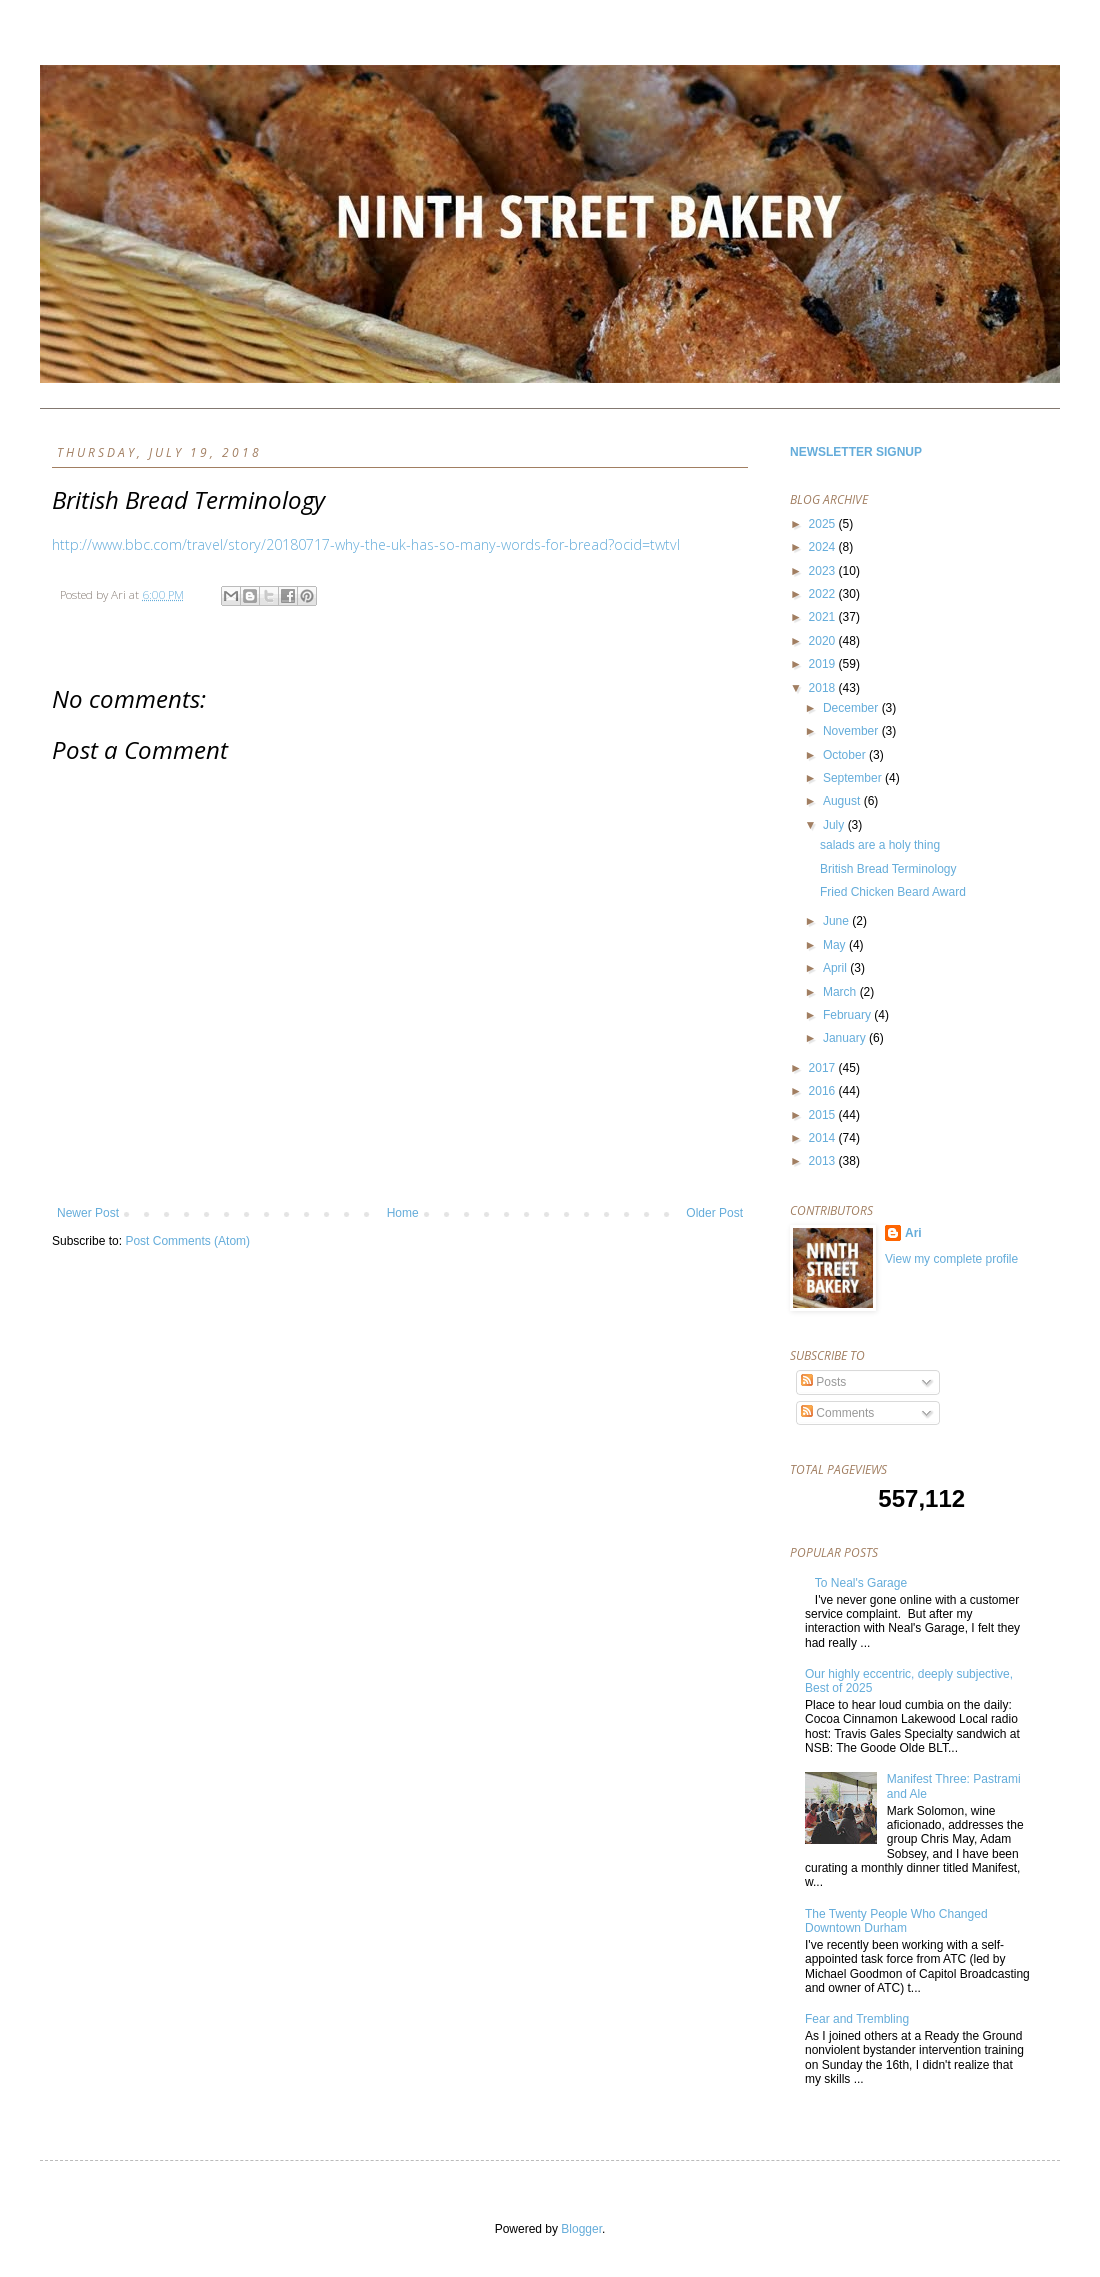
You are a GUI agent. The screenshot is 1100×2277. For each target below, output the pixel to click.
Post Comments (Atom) (187, 1241)
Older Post (714, 1213)
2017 (824, 1068)
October (846, 755)
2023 (824, 571)
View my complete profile (951, 1259)
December (852, 708)
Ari (913, 1233)
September (854, 778)
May (836, 945)
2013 (824, 1161)
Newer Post (88, 1213)
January (846, 1038)
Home (403, 1213)
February (848, 1015)
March (841, 992)
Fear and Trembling (857, 2019)
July (835, 825)
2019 (824, 664)
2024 (824, 547)
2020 (824, 641)
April (836, 968)
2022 (824, 594)
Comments (837, 1413)
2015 (824, 1115)
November (852, 731)
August (843, 801)
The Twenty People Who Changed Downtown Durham (896, 1921)
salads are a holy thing (880, 845)
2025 (824, 524)
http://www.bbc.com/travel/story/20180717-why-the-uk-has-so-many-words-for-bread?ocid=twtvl (366, 544)
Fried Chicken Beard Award (893, 892)
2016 (824, 1091)
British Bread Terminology (888, 869)
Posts (823, 1382)
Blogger (581, 2229)
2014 (824, 1138)
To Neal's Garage (861, 1583)
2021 (824, 617)
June (837, 921)
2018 (824, 688)
